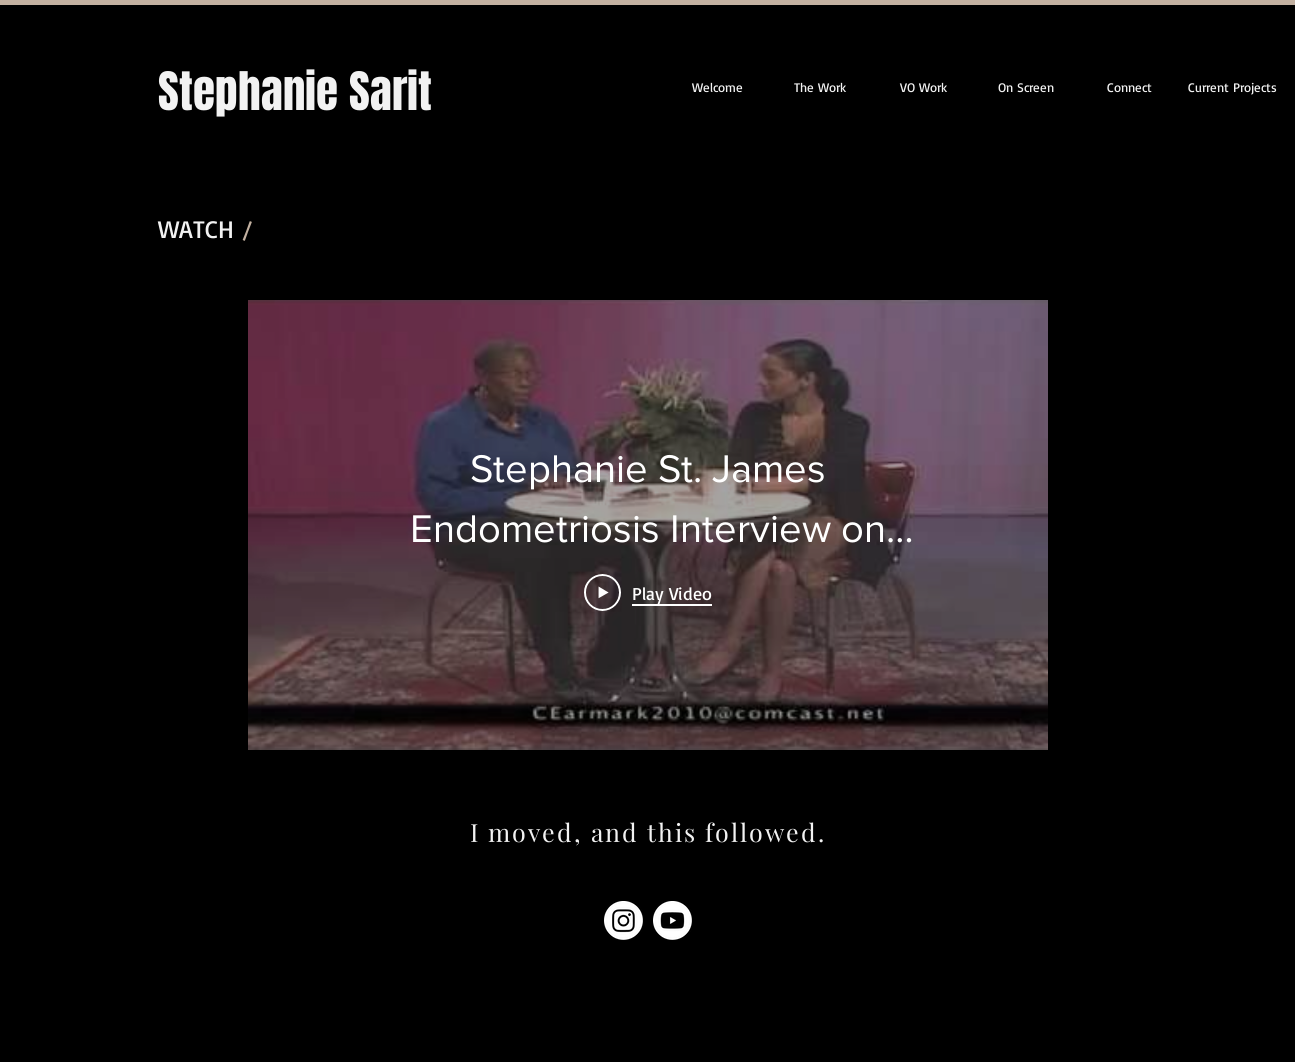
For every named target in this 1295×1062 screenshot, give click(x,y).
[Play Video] (648, 592)
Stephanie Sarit (295, 92)
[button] (1232, 87)
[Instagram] (623, 920)
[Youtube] (672, 920)
